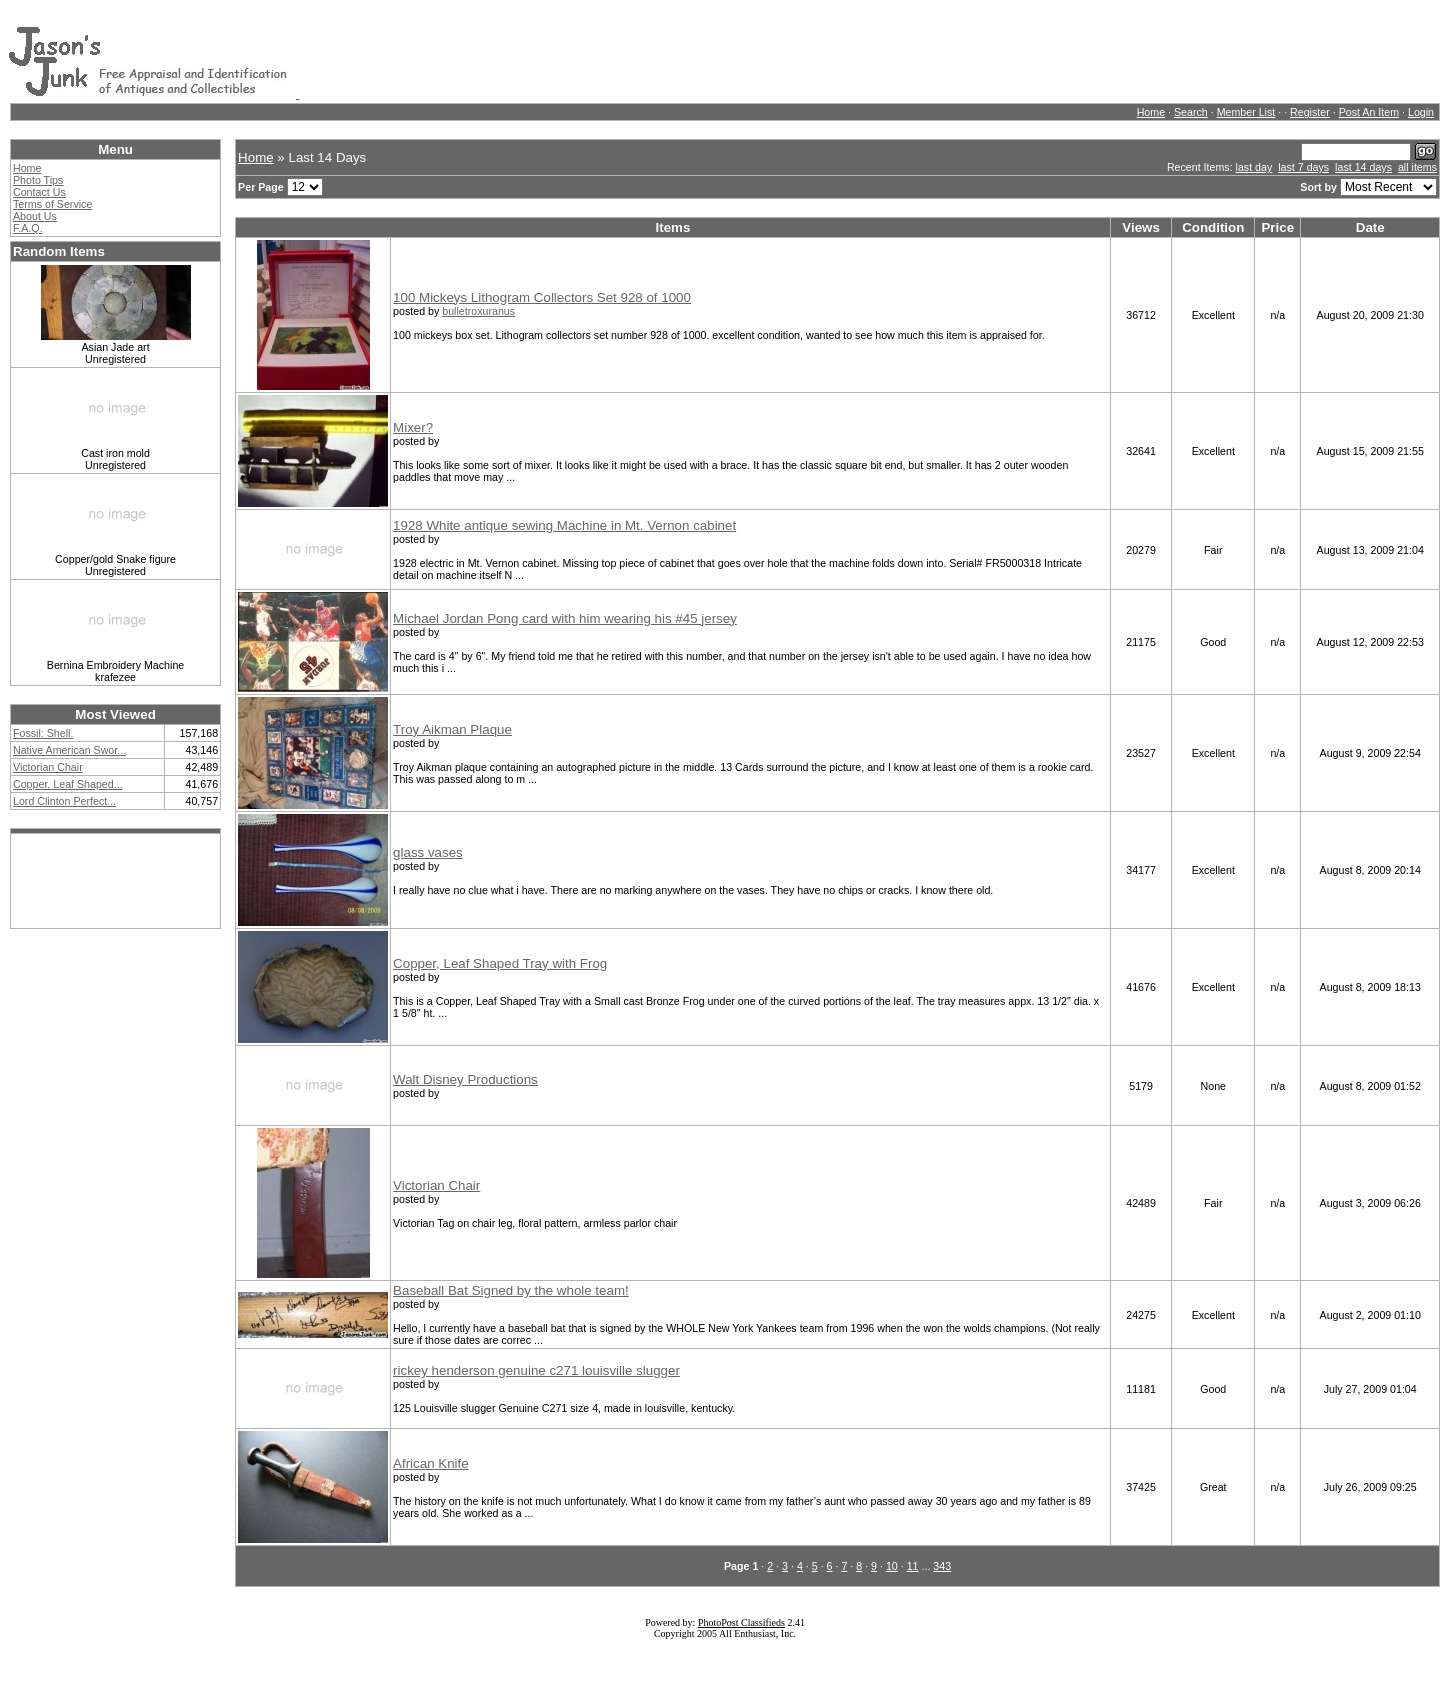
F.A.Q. (28, 228)
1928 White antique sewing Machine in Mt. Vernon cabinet (564, 525)
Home (1151, 112)
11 (913, 1566)
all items (1417, 167)
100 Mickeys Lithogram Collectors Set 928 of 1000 (542, 297)
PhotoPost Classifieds (741, 1622)
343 (942, 1566)
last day (1254, 167)
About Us (35, 216)
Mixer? (413, 427)
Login (1421, 112)
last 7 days (1303, 167)
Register (1310, 112)
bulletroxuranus (478, 311)
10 (892, 1566)
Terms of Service (52, 204)
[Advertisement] (663, 53)
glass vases (428, 852)
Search (1191, 112)
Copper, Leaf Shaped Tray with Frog (500, 963)
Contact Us (39, 192)
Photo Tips (38, 180)
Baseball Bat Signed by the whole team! (511, 1290)
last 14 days (1363, 167)
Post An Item (1369, 112)
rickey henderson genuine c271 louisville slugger (536, 1370)
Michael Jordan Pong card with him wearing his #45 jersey (565, 618)
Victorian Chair (436, 1185)
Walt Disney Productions (465, 1079)
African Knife (431, 1463)
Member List (1246, 112)
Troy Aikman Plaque (452, 729)
